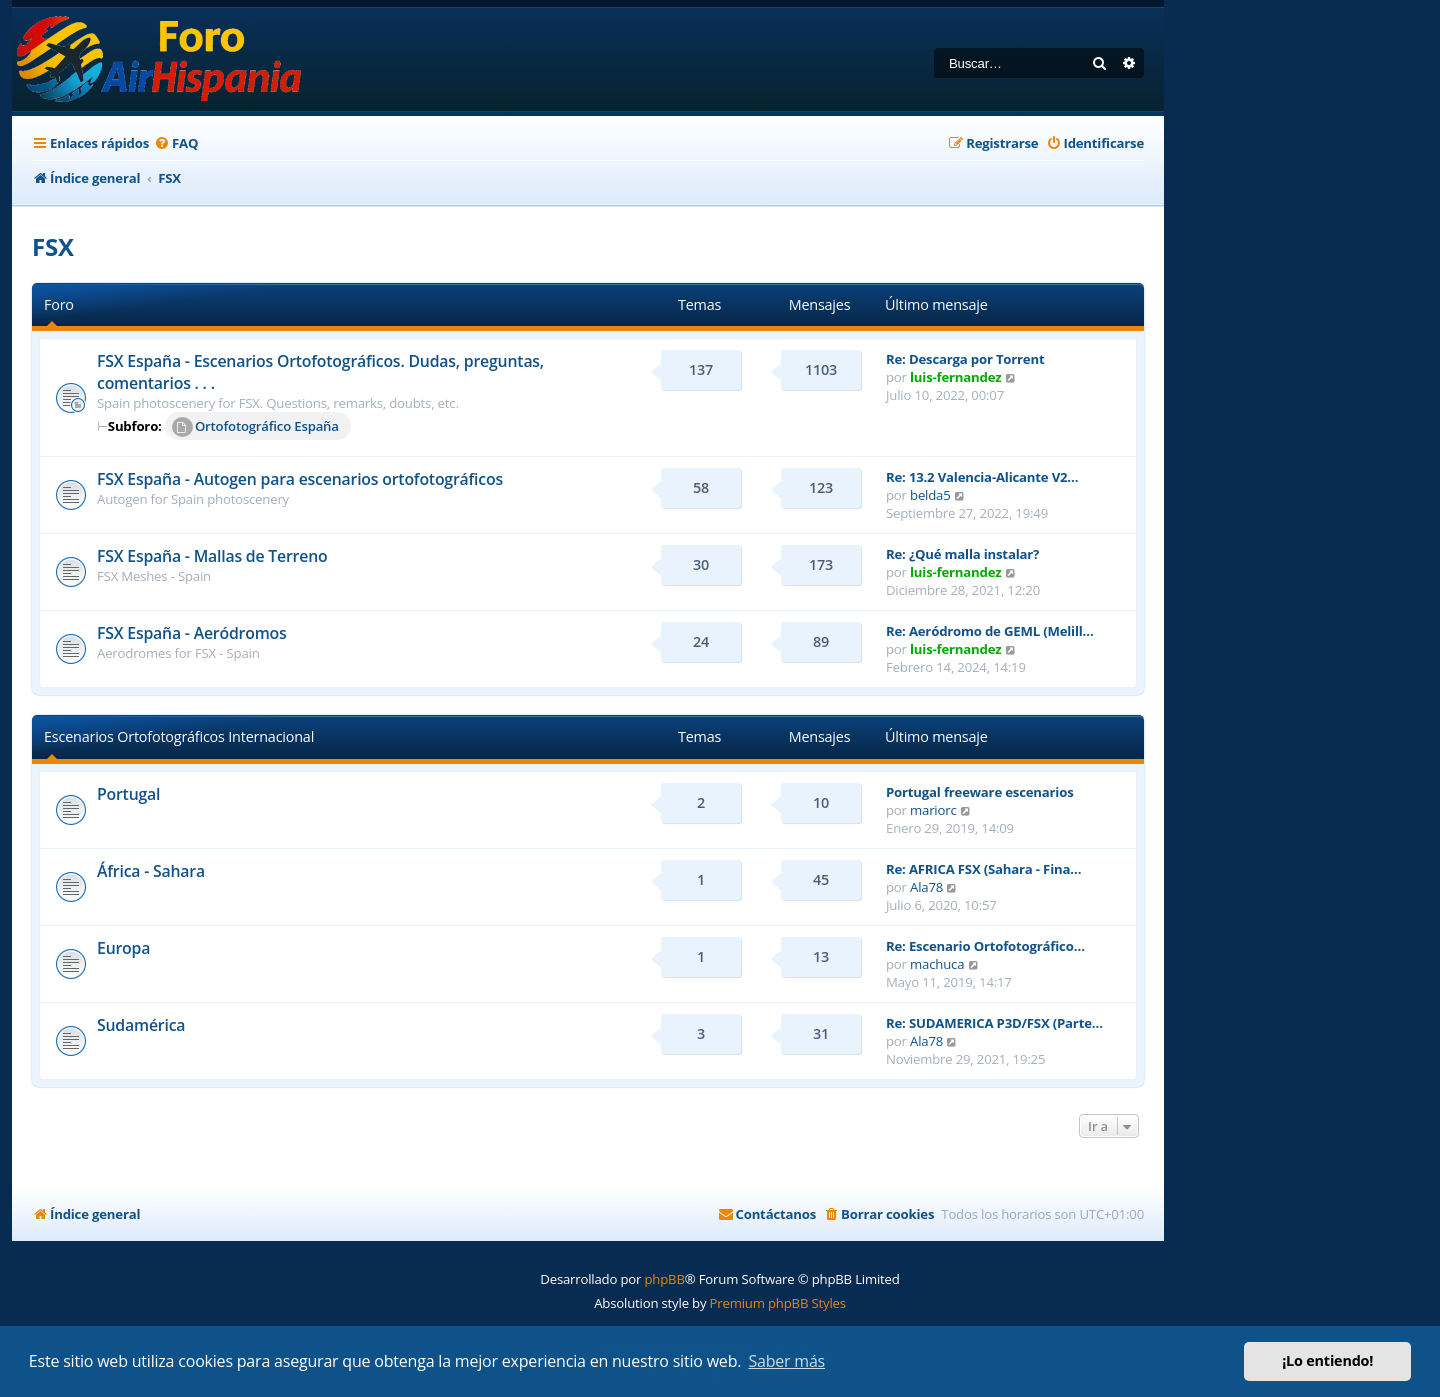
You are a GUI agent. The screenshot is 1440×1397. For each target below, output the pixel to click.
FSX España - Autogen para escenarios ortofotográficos (300, 479)
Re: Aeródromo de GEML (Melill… (990, 631)
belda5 (930, 495)
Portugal (128, 794)
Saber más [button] (786, 1361)
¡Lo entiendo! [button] (1327, 1360)
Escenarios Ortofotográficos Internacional (179, 736)
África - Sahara (151, 871)
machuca (937, 964)
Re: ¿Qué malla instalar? (962, 554)
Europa (123, 948)
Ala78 (926, 887)
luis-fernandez (955, 377)
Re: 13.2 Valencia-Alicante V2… (982, 477)
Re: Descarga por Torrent (965, 359)
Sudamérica (141, 1025)
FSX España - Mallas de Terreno (212, 556)
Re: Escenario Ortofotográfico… (985, 946)
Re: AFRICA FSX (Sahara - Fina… (983, 869)
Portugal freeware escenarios (980, 792)
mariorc (933, 810)
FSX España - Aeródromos (192, 633)
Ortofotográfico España (255, 427)
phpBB (664, 1279)
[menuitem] (176, 143)
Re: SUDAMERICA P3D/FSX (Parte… (994, 1023)
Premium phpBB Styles (778, 1303)
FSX (53, 246)
